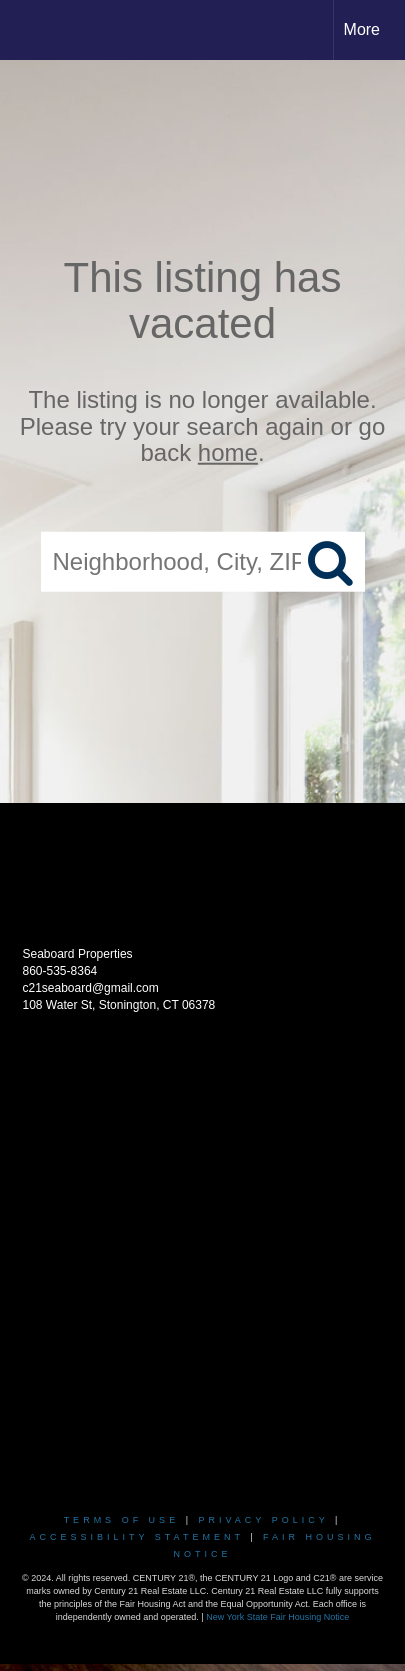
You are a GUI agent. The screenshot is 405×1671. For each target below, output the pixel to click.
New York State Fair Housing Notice (277, 1617)
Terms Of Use (122, 1520)
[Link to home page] (33, 30)
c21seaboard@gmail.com (91, 988)
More (362, 29)
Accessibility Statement (136, 1537)
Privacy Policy (263, 1520)
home (228, 452)
